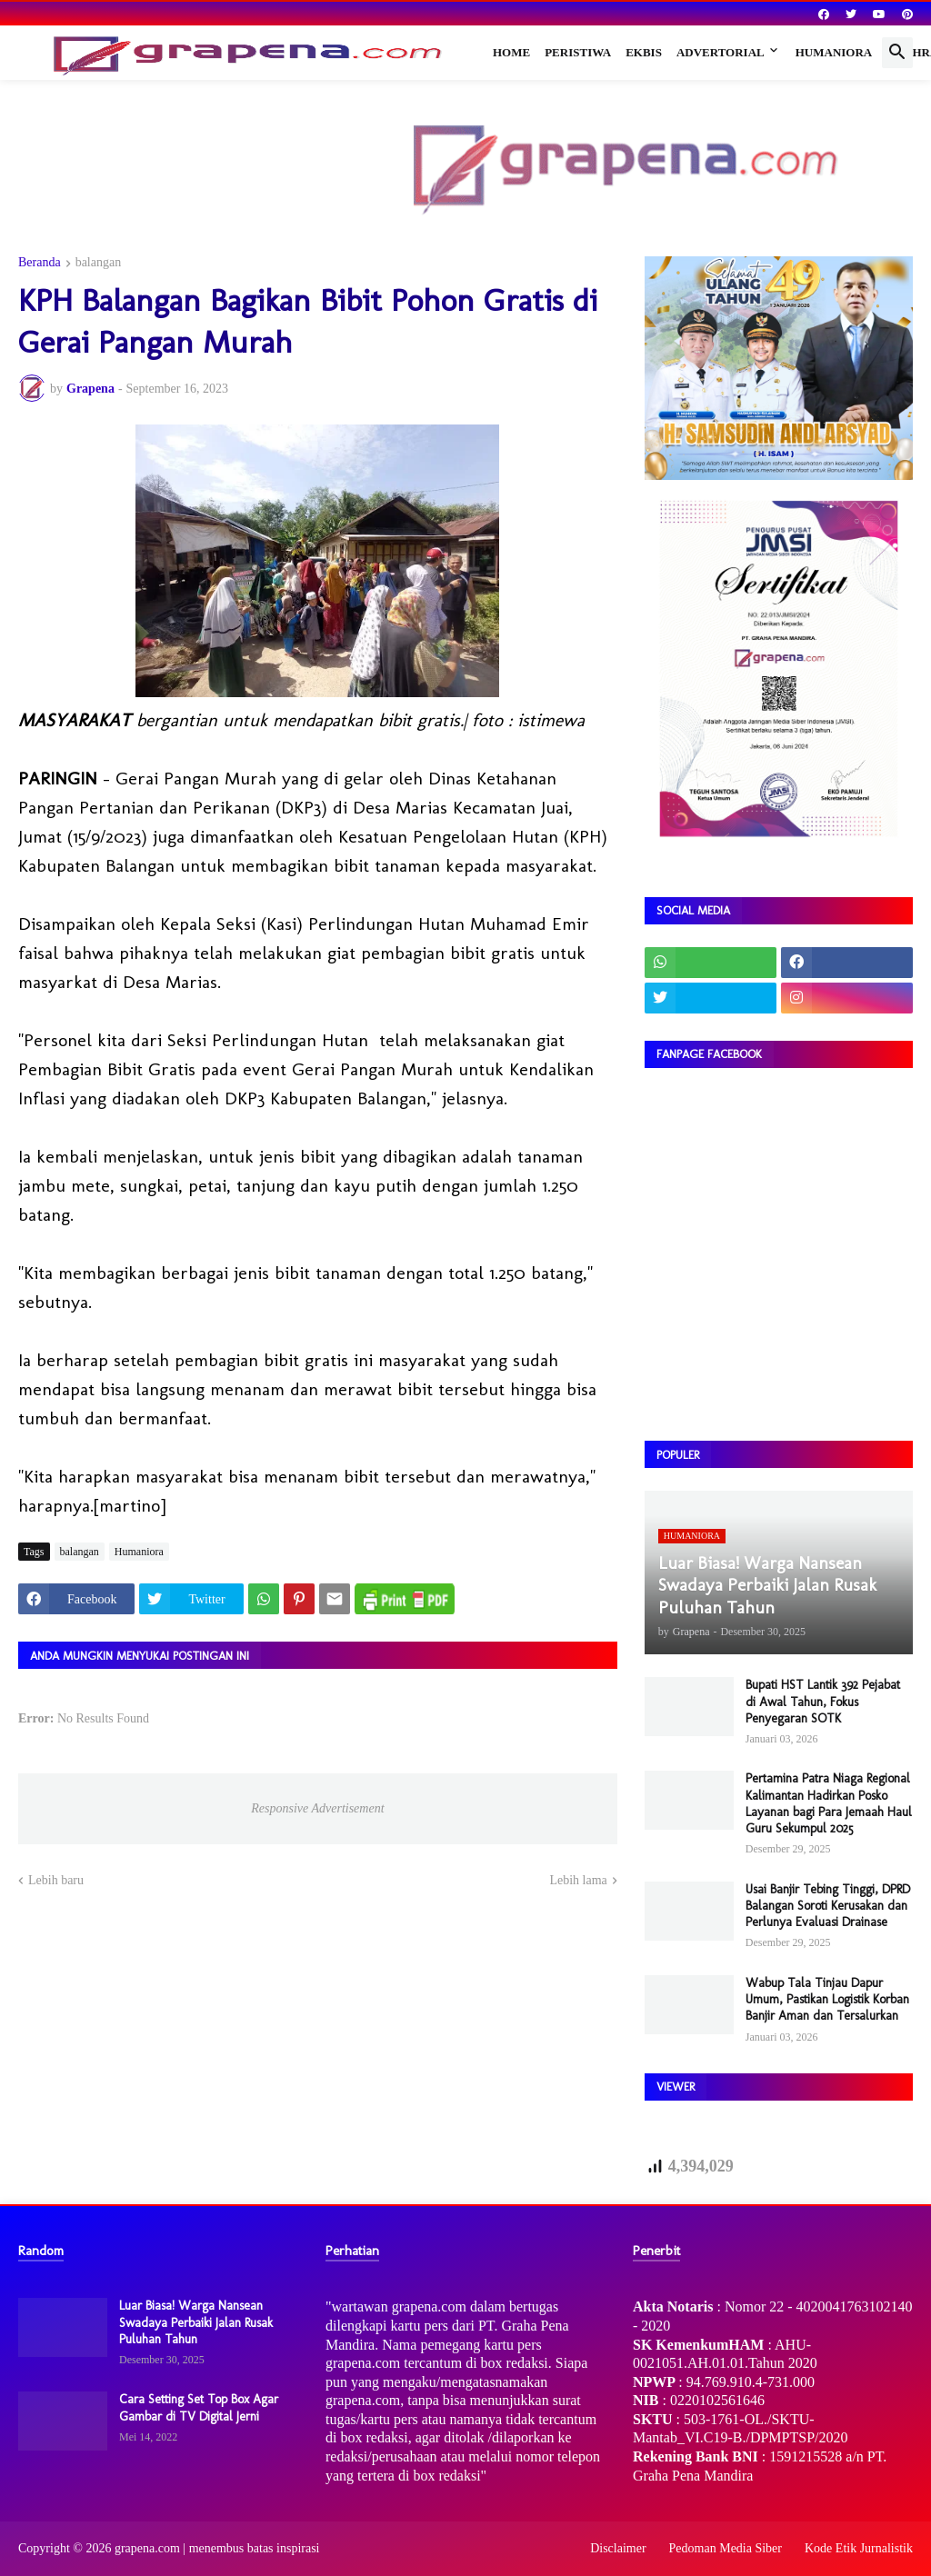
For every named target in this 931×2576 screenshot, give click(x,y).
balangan (98, 262)
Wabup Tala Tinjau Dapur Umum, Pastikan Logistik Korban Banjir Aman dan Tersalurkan (827, 1999)
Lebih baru (56, 1880)
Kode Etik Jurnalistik (859, 2548)
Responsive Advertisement (317, 1808)
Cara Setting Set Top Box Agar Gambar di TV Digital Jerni (198, 2407)
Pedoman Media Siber (725, 2548)
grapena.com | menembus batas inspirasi (217, 2548)
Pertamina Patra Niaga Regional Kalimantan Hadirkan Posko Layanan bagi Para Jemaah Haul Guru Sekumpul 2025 (829, 1803)
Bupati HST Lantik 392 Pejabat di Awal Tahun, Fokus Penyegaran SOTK (823, 1701)
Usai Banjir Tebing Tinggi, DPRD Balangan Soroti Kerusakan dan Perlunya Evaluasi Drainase (828, 1906)
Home (511, 52)
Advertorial (720, 52)
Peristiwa (578, 52)
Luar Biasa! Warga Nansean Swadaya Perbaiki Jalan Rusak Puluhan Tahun (196, 2322)
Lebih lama (577, 1880)
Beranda (39, 262)
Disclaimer (618, 2548)
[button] (897, 52)
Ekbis (644, 52)
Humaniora (834, 52)
